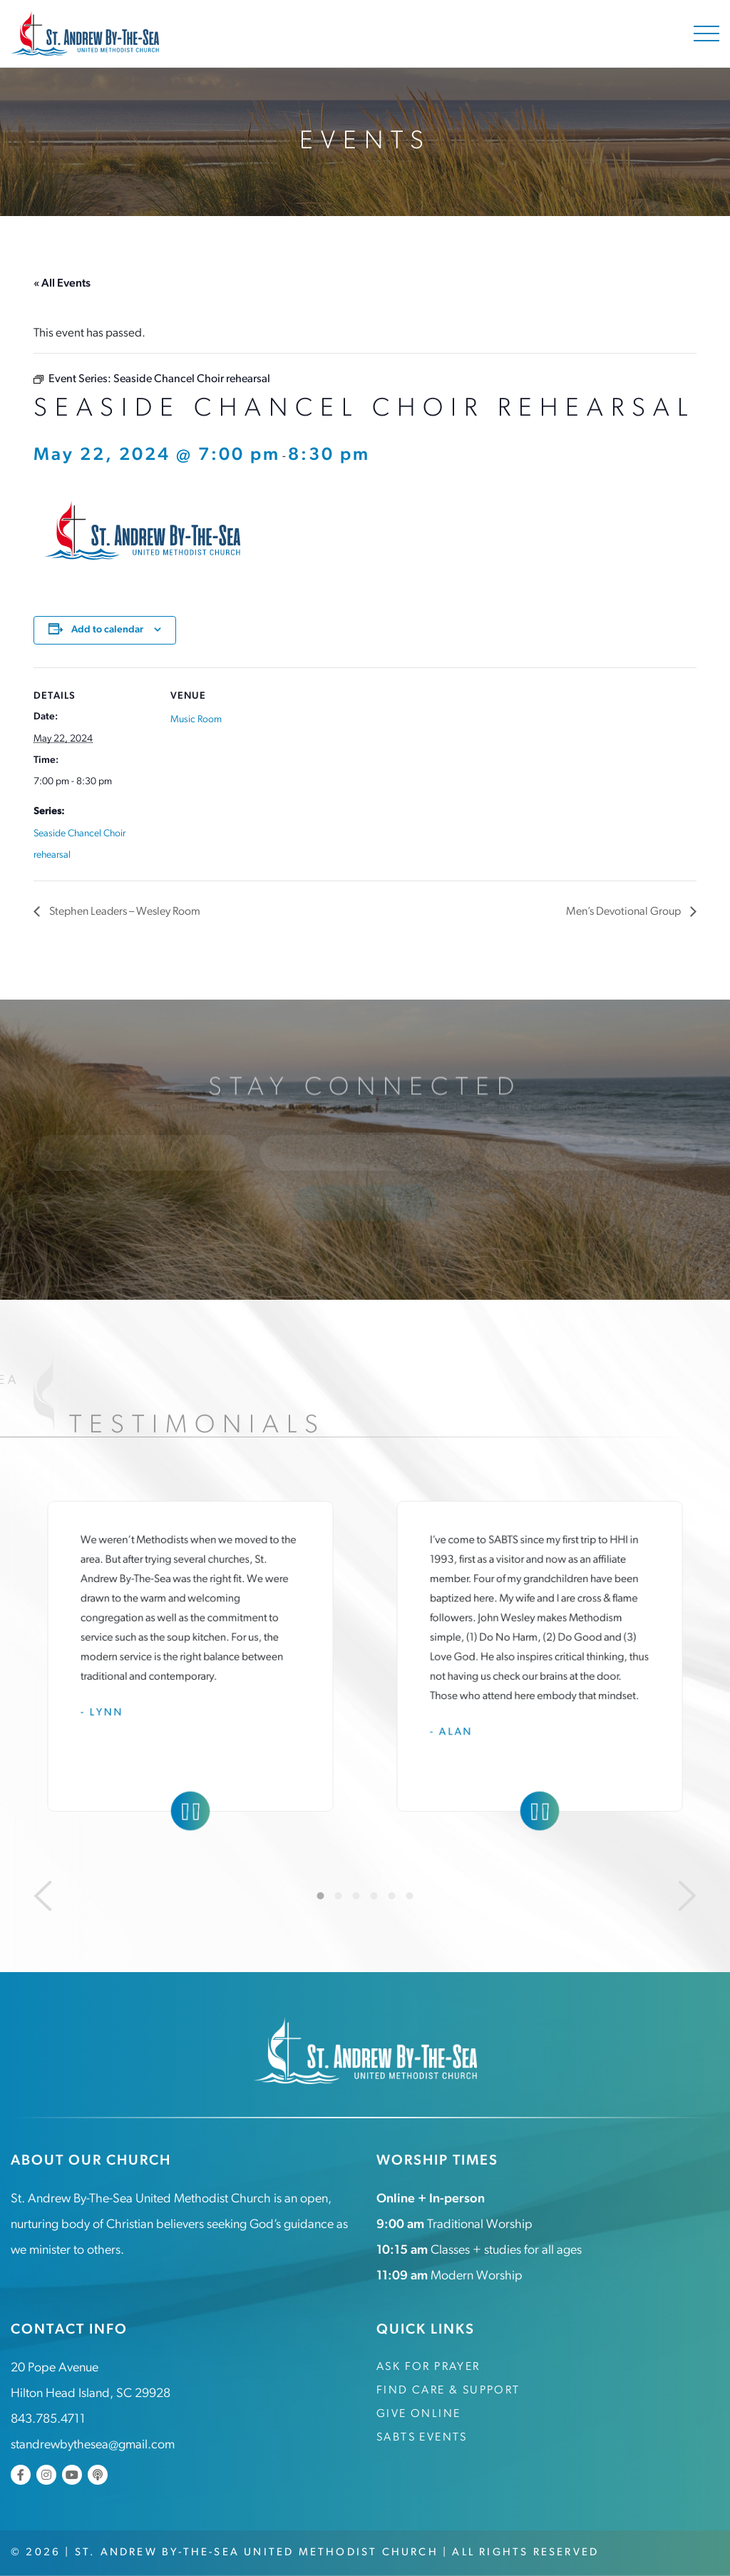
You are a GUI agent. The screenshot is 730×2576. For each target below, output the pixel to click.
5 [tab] (392, 1895)
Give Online (418, 2414)
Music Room (196, 719)
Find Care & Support (448, 2390)
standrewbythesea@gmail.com (93, 2445)
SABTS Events (422, 2437)
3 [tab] (356, 1895)
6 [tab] (409, 1895)
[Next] (687, 1896)
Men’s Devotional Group (624, 912)
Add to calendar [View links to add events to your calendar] (107, 630)
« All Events (62, 283)
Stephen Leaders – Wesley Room (123, 912)
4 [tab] (374, 1895)
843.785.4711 (48, 2419)
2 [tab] (338, 1895)
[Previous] (43, 1896)
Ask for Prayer (428, 2367)
